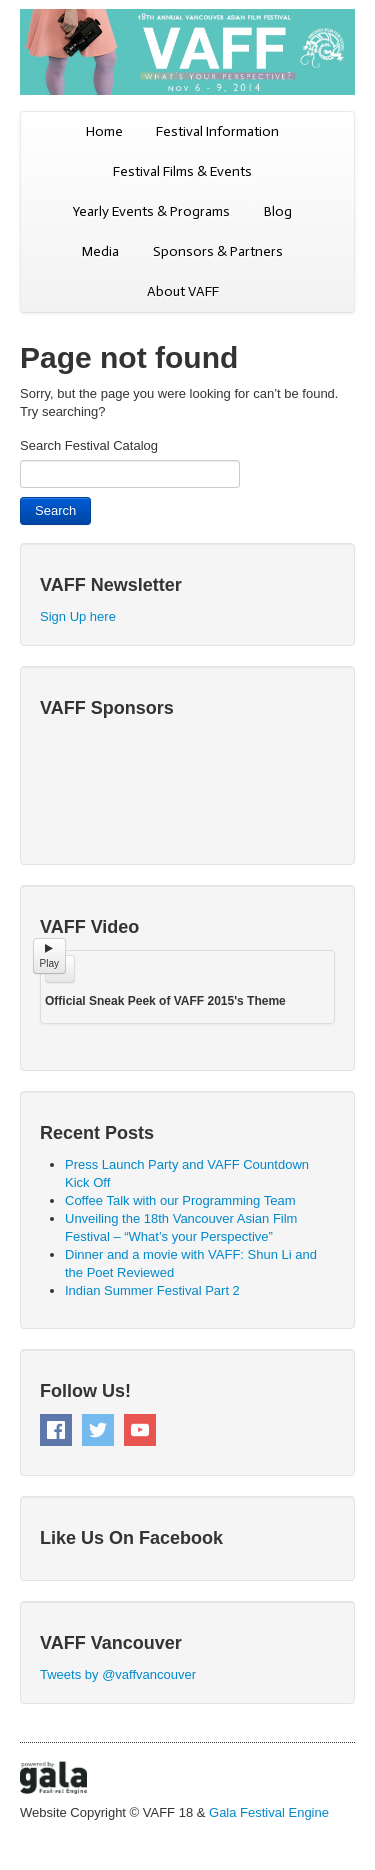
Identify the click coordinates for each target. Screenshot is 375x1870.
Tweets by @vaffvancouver (118, 1674)
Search (55, 510)
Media (100, 251)
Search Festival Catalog (89, 445)
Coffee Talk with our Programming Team (180, 1200)
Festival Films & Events (182, 171)
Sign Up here (78, 616)
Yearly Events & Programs (151, 211)
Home (104, 131)
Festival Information (217, 131)
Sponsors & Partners (218, 251)
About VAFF (183, 291)
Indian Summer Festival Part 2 (152, 1290)
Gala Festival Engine (269, 1812)
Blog (278, 211)
